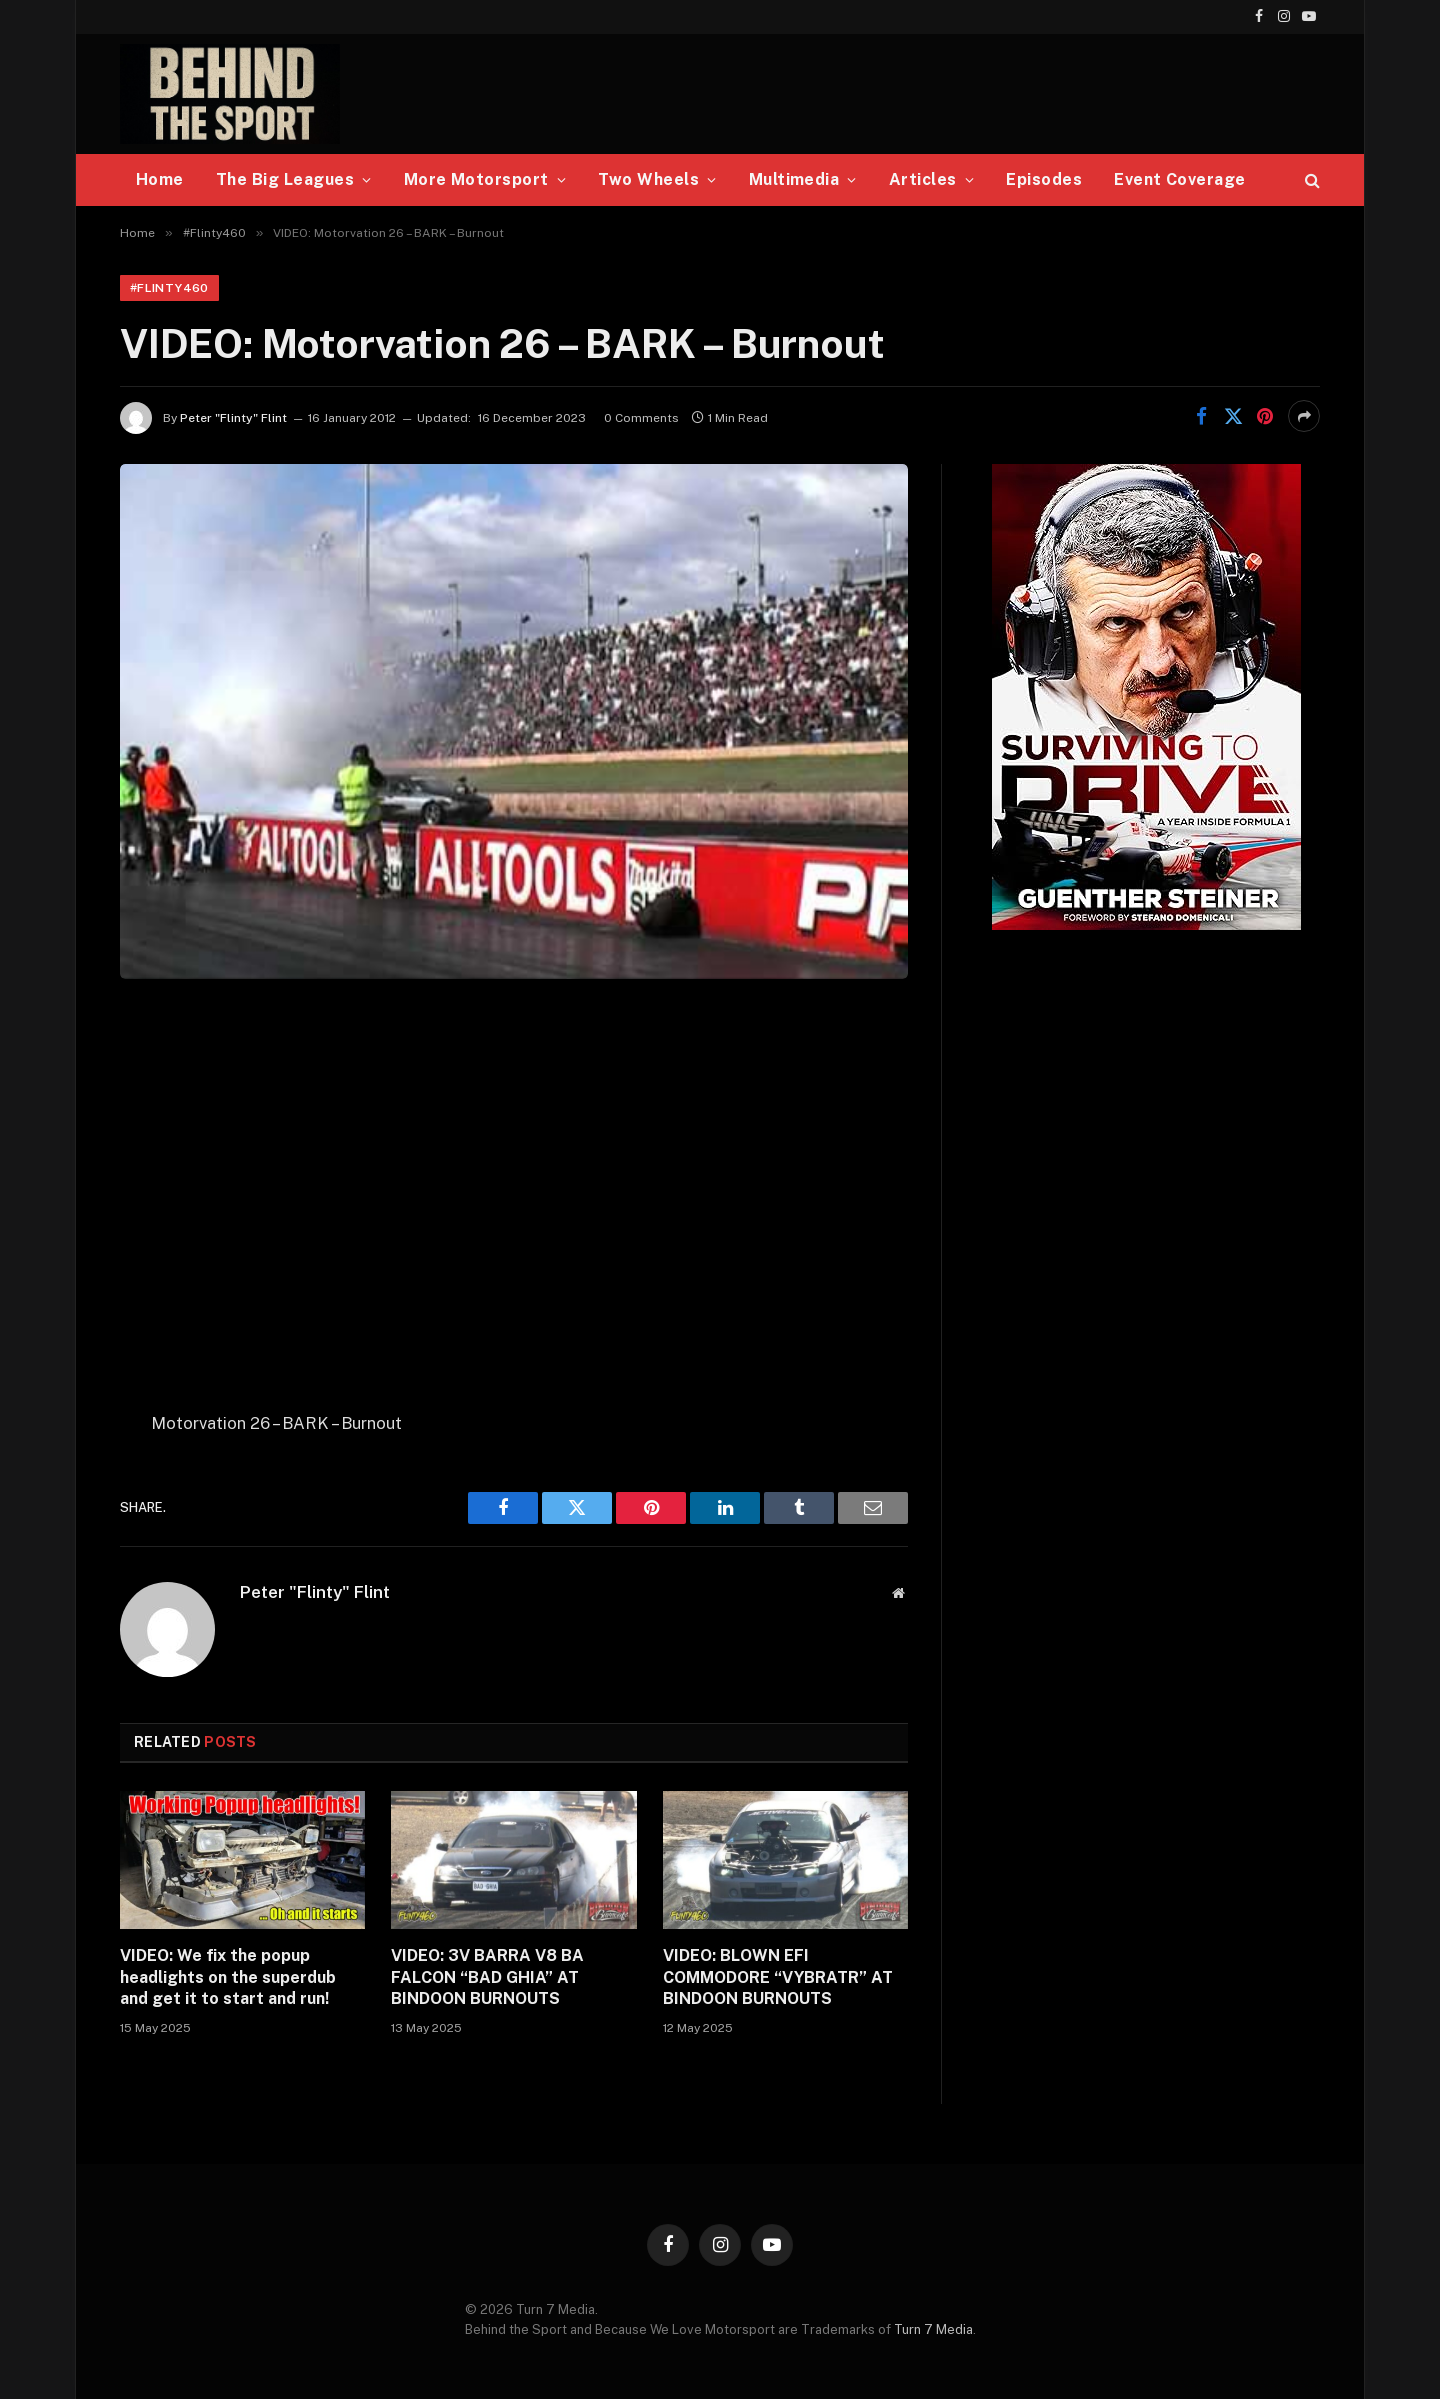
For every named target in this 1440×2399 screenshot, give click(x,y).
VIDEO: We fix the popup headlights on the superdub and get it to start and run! (228, 1977)
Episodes (1044, 179)
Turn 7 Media (933, 2329)
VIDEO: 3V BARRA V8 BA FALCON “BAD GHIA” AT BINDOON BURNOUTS (487, 1977)
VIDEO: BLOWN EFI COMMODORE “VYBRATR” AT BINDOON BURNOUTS (778, 1977)
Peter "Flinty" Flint (233, 418)
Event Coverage (1180, 179)
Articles (923, 179)
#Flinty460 (169, 288)
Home (160, 179)
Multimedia (794, 179)
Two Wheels (648, 179)
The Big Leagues (285, 179)
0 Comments (641, 418)
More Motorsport (476, 179)
